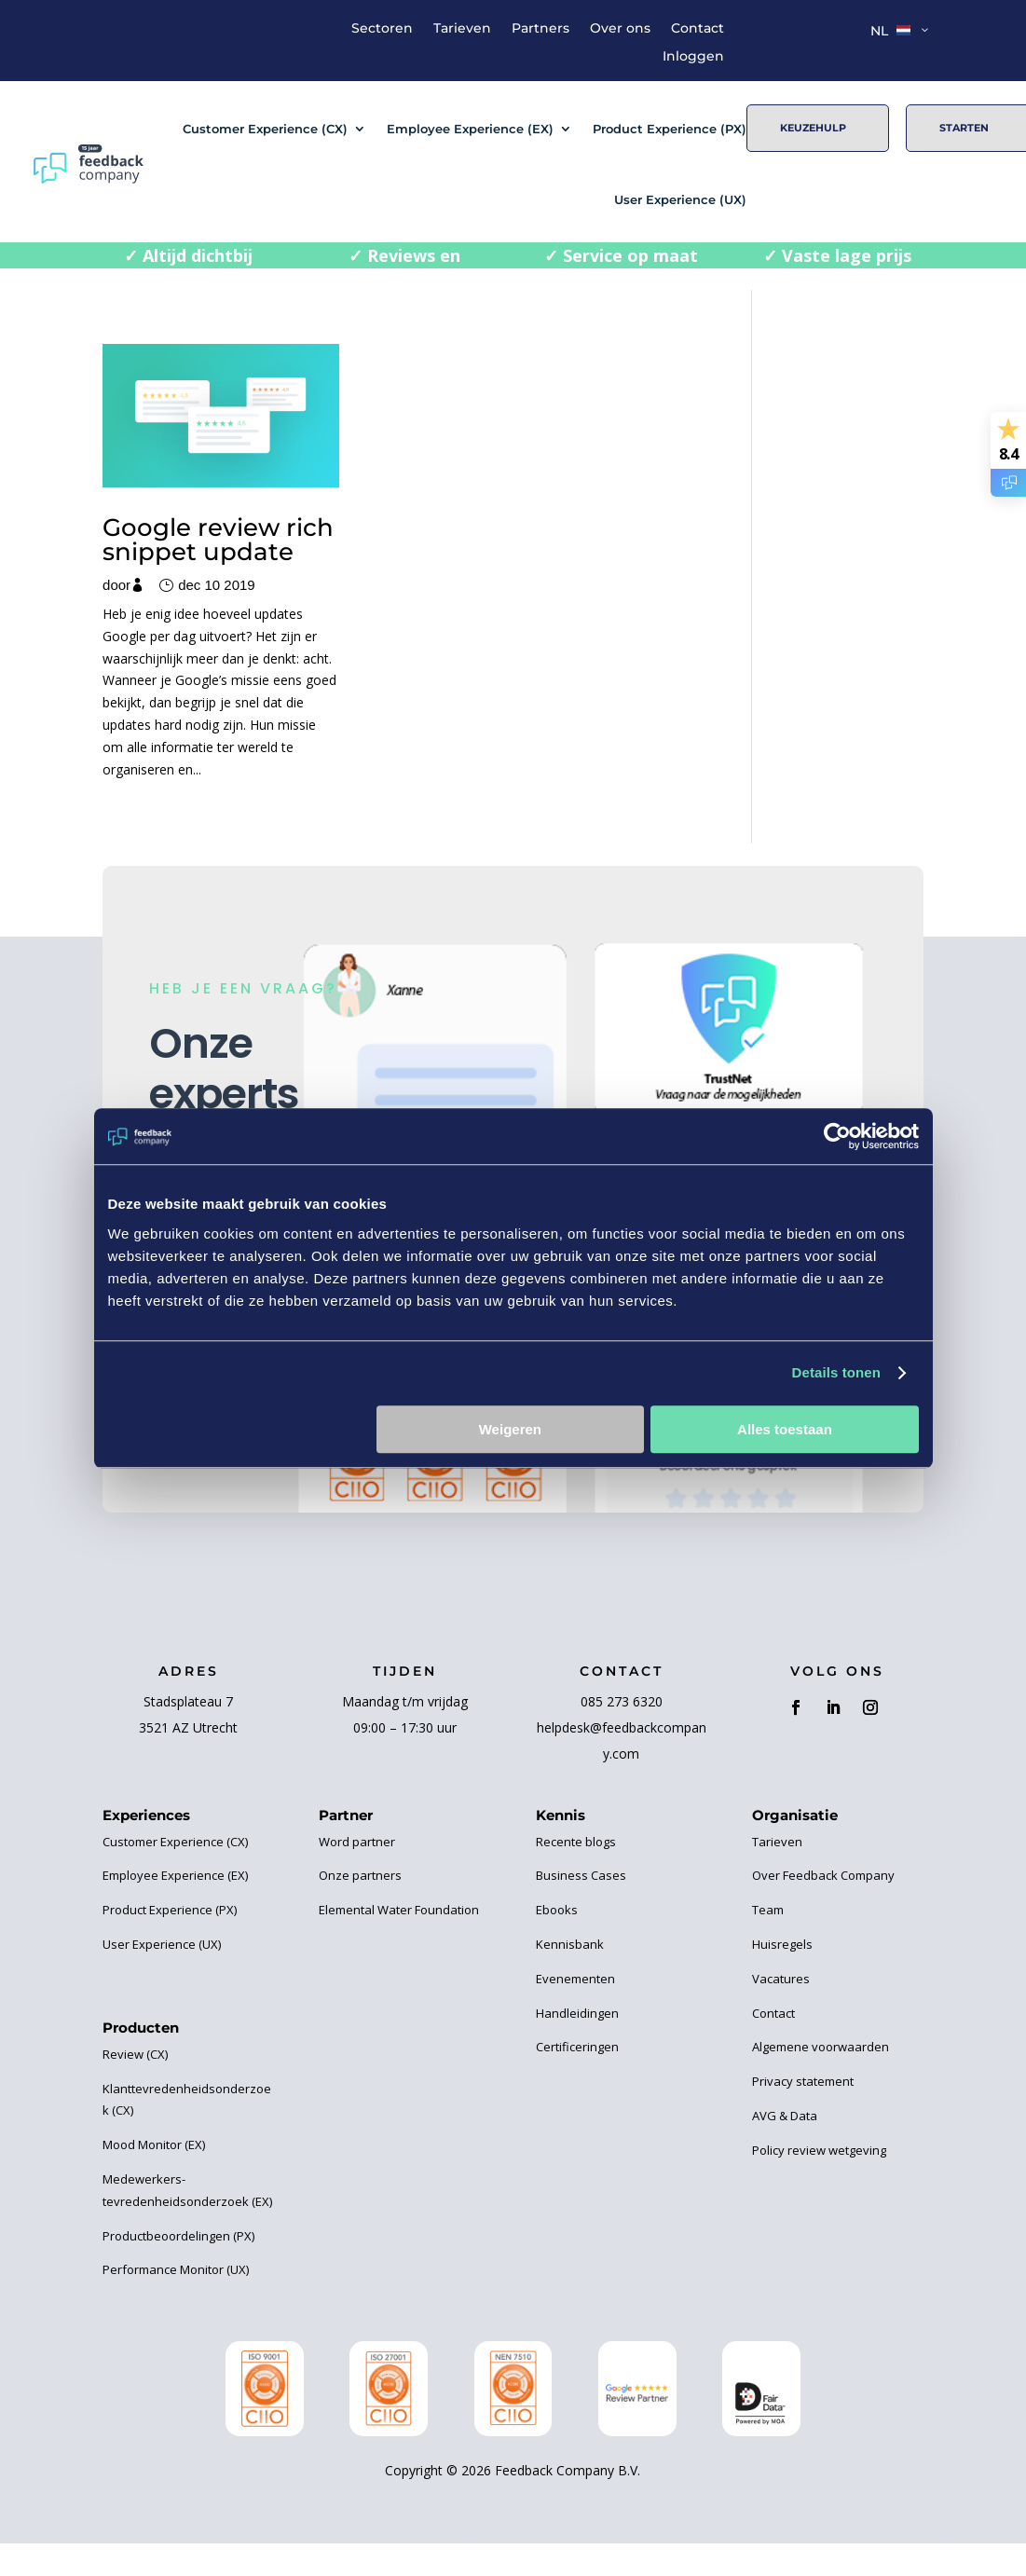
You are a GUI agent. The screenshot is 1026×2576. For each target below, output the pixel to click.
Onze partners (360, 1927)
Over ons (620, 28)
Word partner (357, 1892)
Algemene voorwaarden (820, 2098)
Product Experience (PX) (669, 128)
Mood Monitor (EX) (154, 2195)
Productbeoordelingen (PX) (178, 2287)
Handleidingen (577, 2064)
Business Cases (581, 1927)
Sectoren (382, 28)
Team (768, 1961)
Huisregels (782, 1995)
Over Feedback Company (823, 1927)
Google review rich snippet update (191, 522)
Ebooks (557, 1961)
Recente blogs (576, 1892)
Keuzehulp (813, 127)
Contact (697, 28)
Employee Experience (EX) (470, 128)
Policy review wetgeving (819, 2201)
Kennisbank (570, 1995)
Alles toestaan (784, 1429)
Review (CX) (135, 2105)
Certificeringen (577, 2098)
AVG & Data (784, 2166)
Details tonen (836, 1372)
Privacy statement (803, 2132)
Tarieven (462, 28)
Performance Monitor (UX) (176, 2320)
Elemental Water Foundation (399, 1961)
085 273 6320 (622, 1752)
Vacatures (781, 2029)
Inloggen (693, 56)
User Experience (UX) (680, 199)
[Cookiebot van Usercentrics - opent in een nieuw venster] (837, 1136)
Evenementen (575, 2029)
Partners (540, 28)
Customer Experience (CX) (265, 128)
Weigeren (510, 1429)
